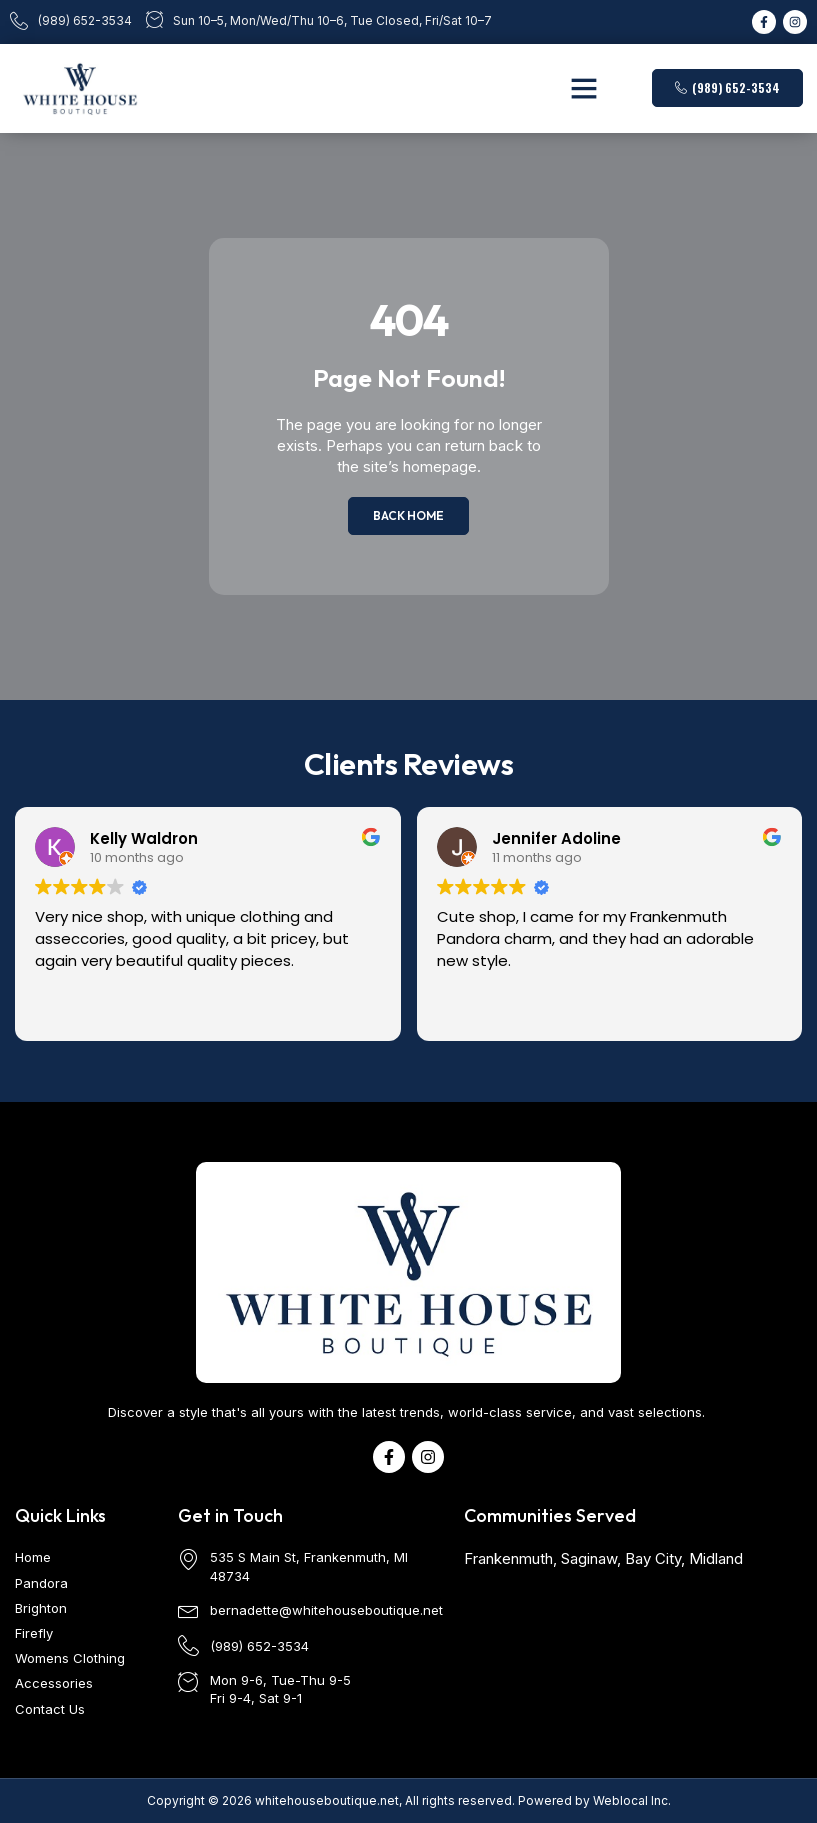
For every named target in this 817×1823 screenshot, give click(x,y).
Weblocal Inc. (632, 1800)
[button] (584, 88)
